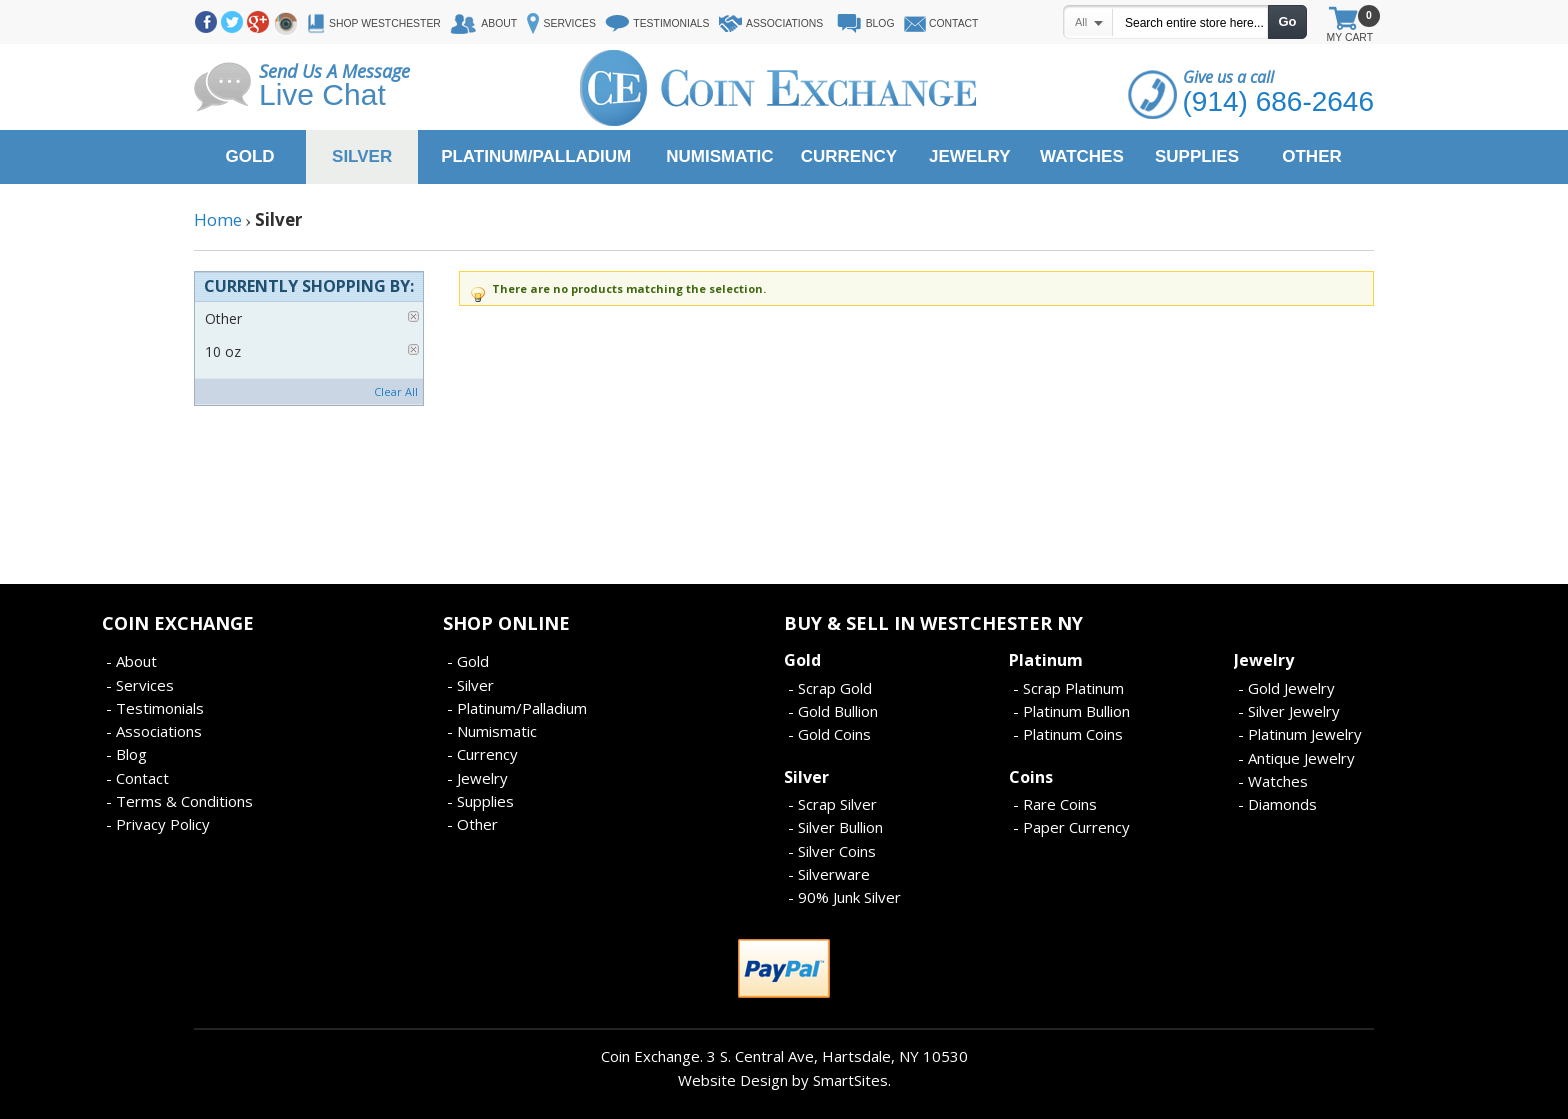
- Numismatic (492, 731)
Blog (880, 23)
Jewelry (1264, 660)
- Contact (137, 778)
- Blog (126, 754)
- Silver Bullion (835, 827)
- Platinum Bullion (1071, 711)
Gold (802, 660)
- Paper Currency (1071, 827)
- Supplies (480, 801)
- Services (140, 685)
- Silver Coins (832, 851)
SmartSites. (852, 1080)
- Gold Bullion (833, 711)
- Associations (154, 731)
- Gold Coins (829, 734)
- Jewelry (477, 778)
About (499, 23)
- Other (472, 824)
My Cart (1350, 26)
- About (131, 661)
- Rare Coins (1055, 804)
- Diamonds (1277, 804)
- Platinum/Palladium (517, 708)
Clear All (396, 391)
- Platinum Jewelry (1300, 734)
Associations (784, 23)
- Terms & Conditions (179, 801)
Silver (806, 777)
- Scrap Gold (830, 688)
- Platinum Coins (1068, 734)
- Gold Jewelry (1286, 688)
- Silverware (829, 874)
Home (218, 219)
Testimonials (671, 23)
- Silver (470, 685)
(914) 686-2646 (1278, 101)
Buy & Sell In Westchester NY (933, 623)
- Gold (468, 661)
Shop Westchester (385, 23)
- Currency (482, 754)
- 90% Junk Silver (844, 897)
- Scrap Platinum (1068, 688)
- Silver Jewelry (1289, 711)
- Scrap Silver (832, 804)
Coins (1031, 777)
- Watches (1273, 781)
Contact (953, 23)
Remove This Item (413, 316)
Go (1287, 21)
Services (570, 23)
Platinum (1046, 660)
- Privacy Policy (158, 824)
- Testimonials (155, 708)
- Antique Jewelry (1296, 758)
